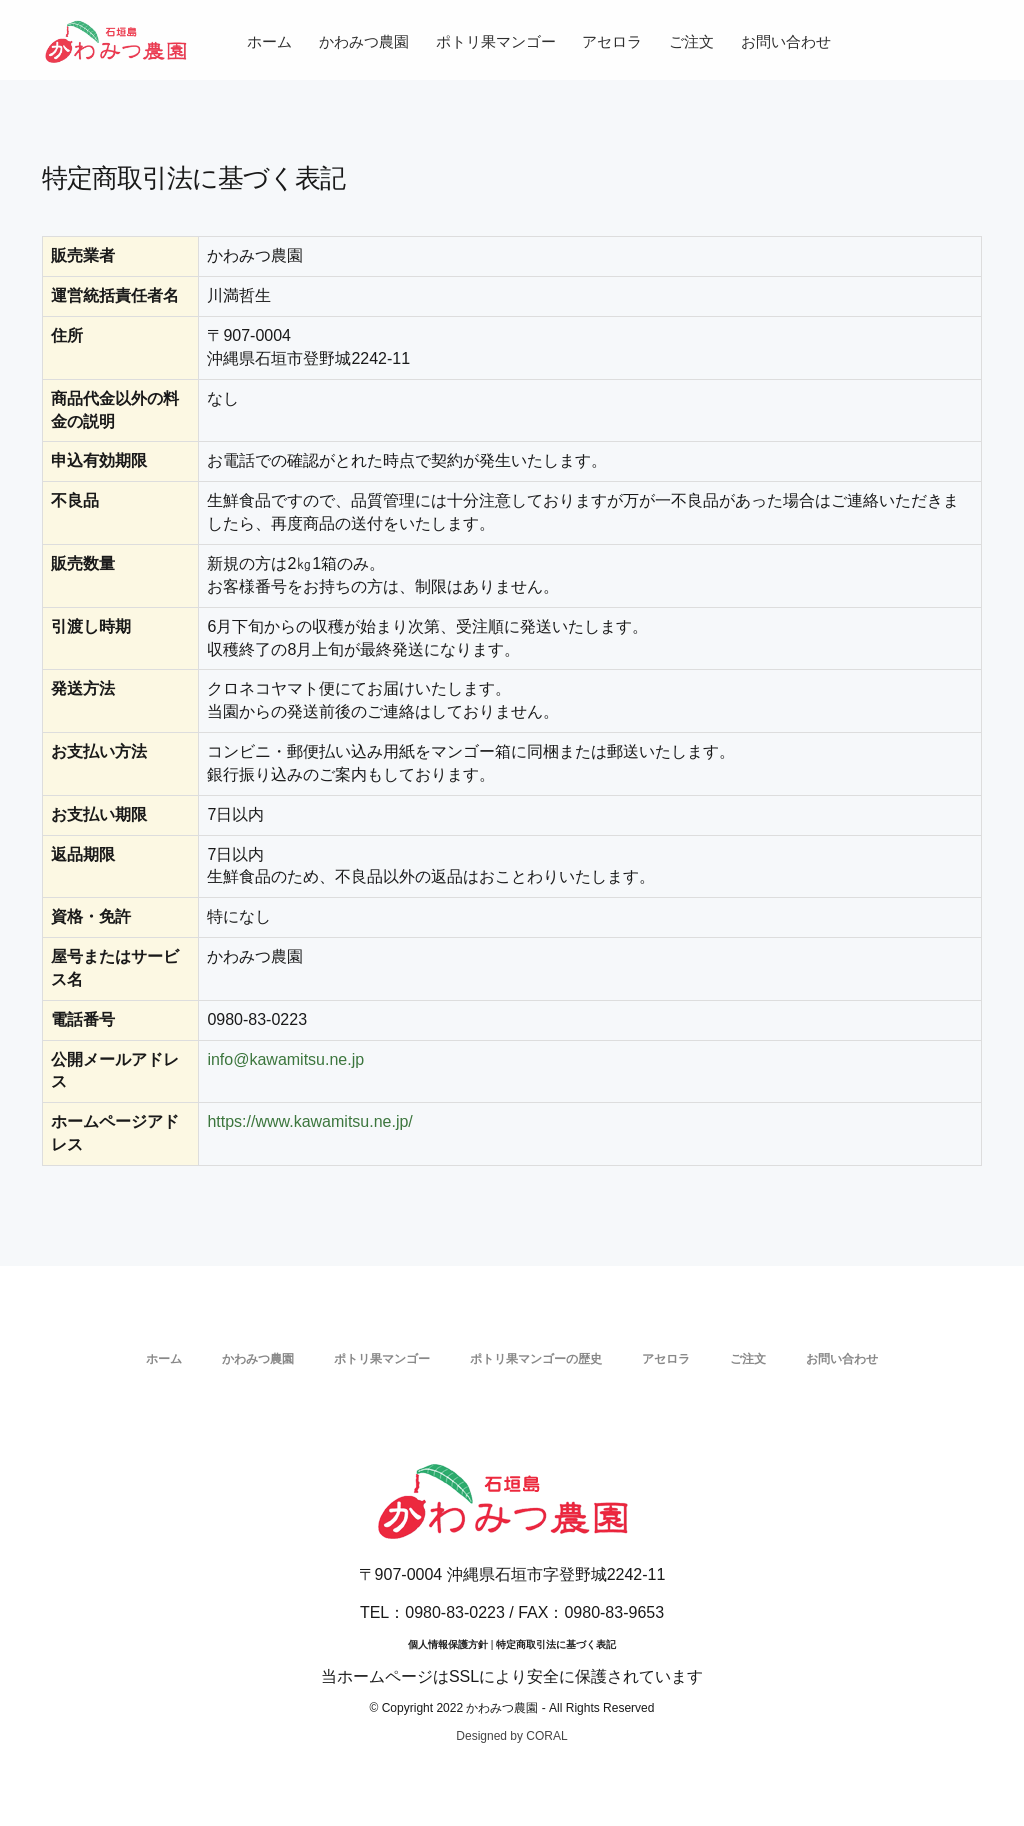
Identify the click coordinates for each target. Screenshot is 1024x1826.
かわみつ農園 (364, 41)
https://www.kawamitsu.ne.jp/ (309, 1121)
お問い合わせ (786, 41)
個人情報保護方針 (448, 1644)
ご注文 (691, 41)
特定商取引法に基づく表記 (556, 1644)
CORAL (546, 1736)
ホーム (269, 41)
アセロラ (612, 41)
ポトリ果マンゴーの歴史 (536, 1359)
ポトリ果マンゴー (496, 41)
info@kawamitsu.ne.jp (285, 1059)
